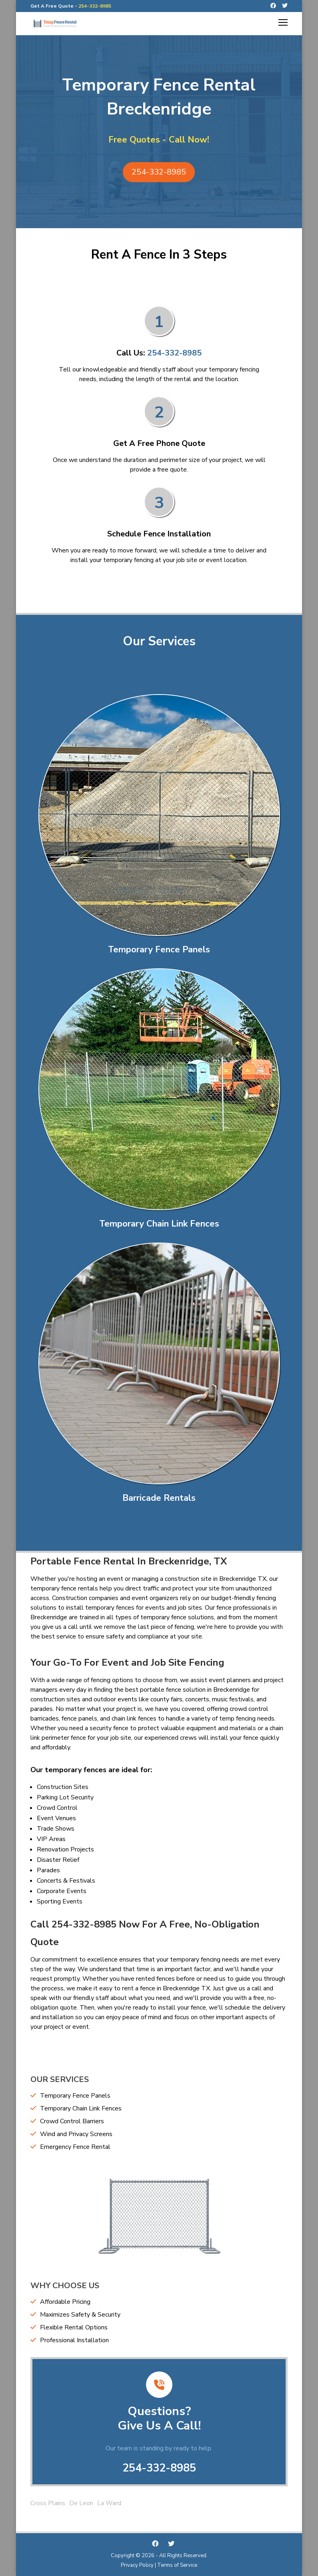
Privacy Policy (137, 2565)
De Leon (81, 2503)
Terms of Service (177, 2565)
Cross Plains (47, 2503)
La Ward (109, 2503)
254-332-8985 (94, 6)
